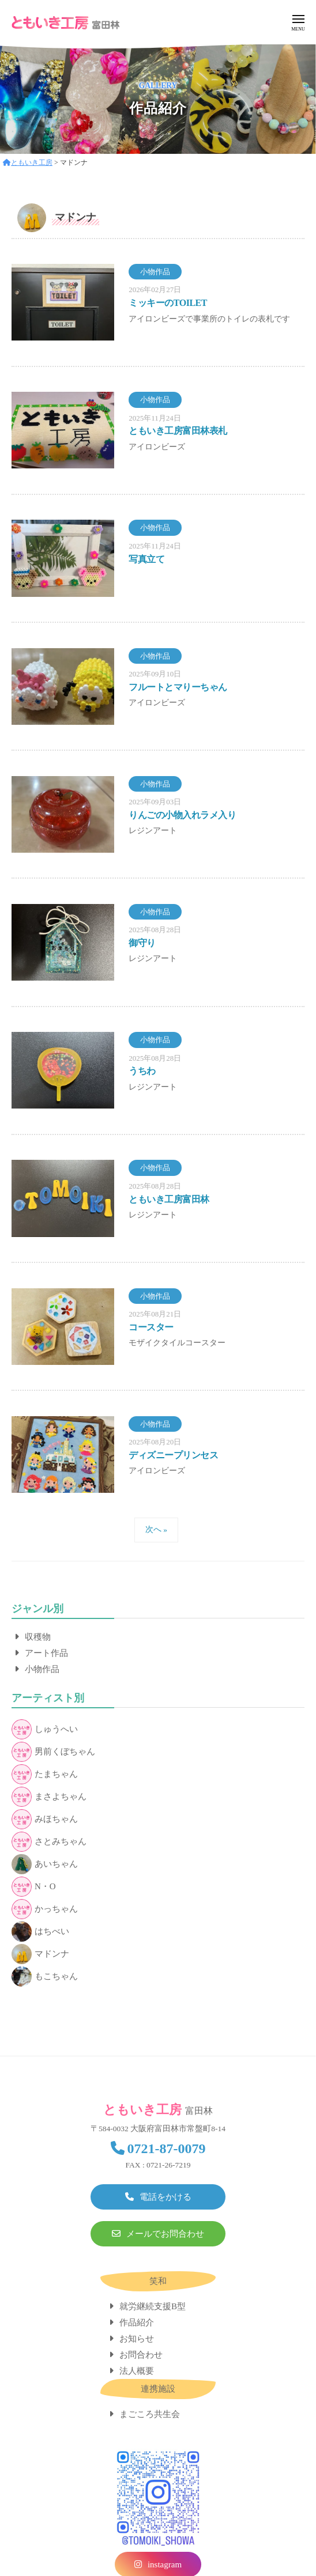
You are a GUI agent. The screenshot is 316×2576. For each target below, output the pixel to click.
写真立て (146, 559)
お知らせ (136, 2338)
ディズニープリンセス (173, 1455)
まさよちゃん (49, 1797)
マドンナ (40, 1954)
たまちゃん (45, 1774)
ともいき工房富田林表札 (178, 431)
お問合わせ (141, 2354)
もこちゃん (45, 1976)
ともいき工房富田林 (169, 1199)
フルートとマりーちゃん (178, 687)
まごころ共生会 (149, 2414)
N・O (34, 1887)
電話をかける (165, 2196)
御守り (142, 943)
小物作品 (42, 1669)
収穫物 (38, 1636)
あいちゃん (45, 1864)
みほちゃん (45, 1819)
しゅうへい (45, 1729)
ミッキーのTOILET (168, 303)
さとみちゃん (49, 1842)
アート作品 (46, 1653)
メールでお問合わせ (165, 2233)
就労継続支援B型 (152, 2306)
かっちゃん (45, 1909)
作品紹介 (136, 2322)
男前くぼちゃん (53, 1752)
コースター (151, 1327)
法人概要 (136, 2370)
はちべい (40, 1931)
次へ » (156, 1529)
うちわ (142, 1071)
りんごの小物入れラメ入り (182, 815)
